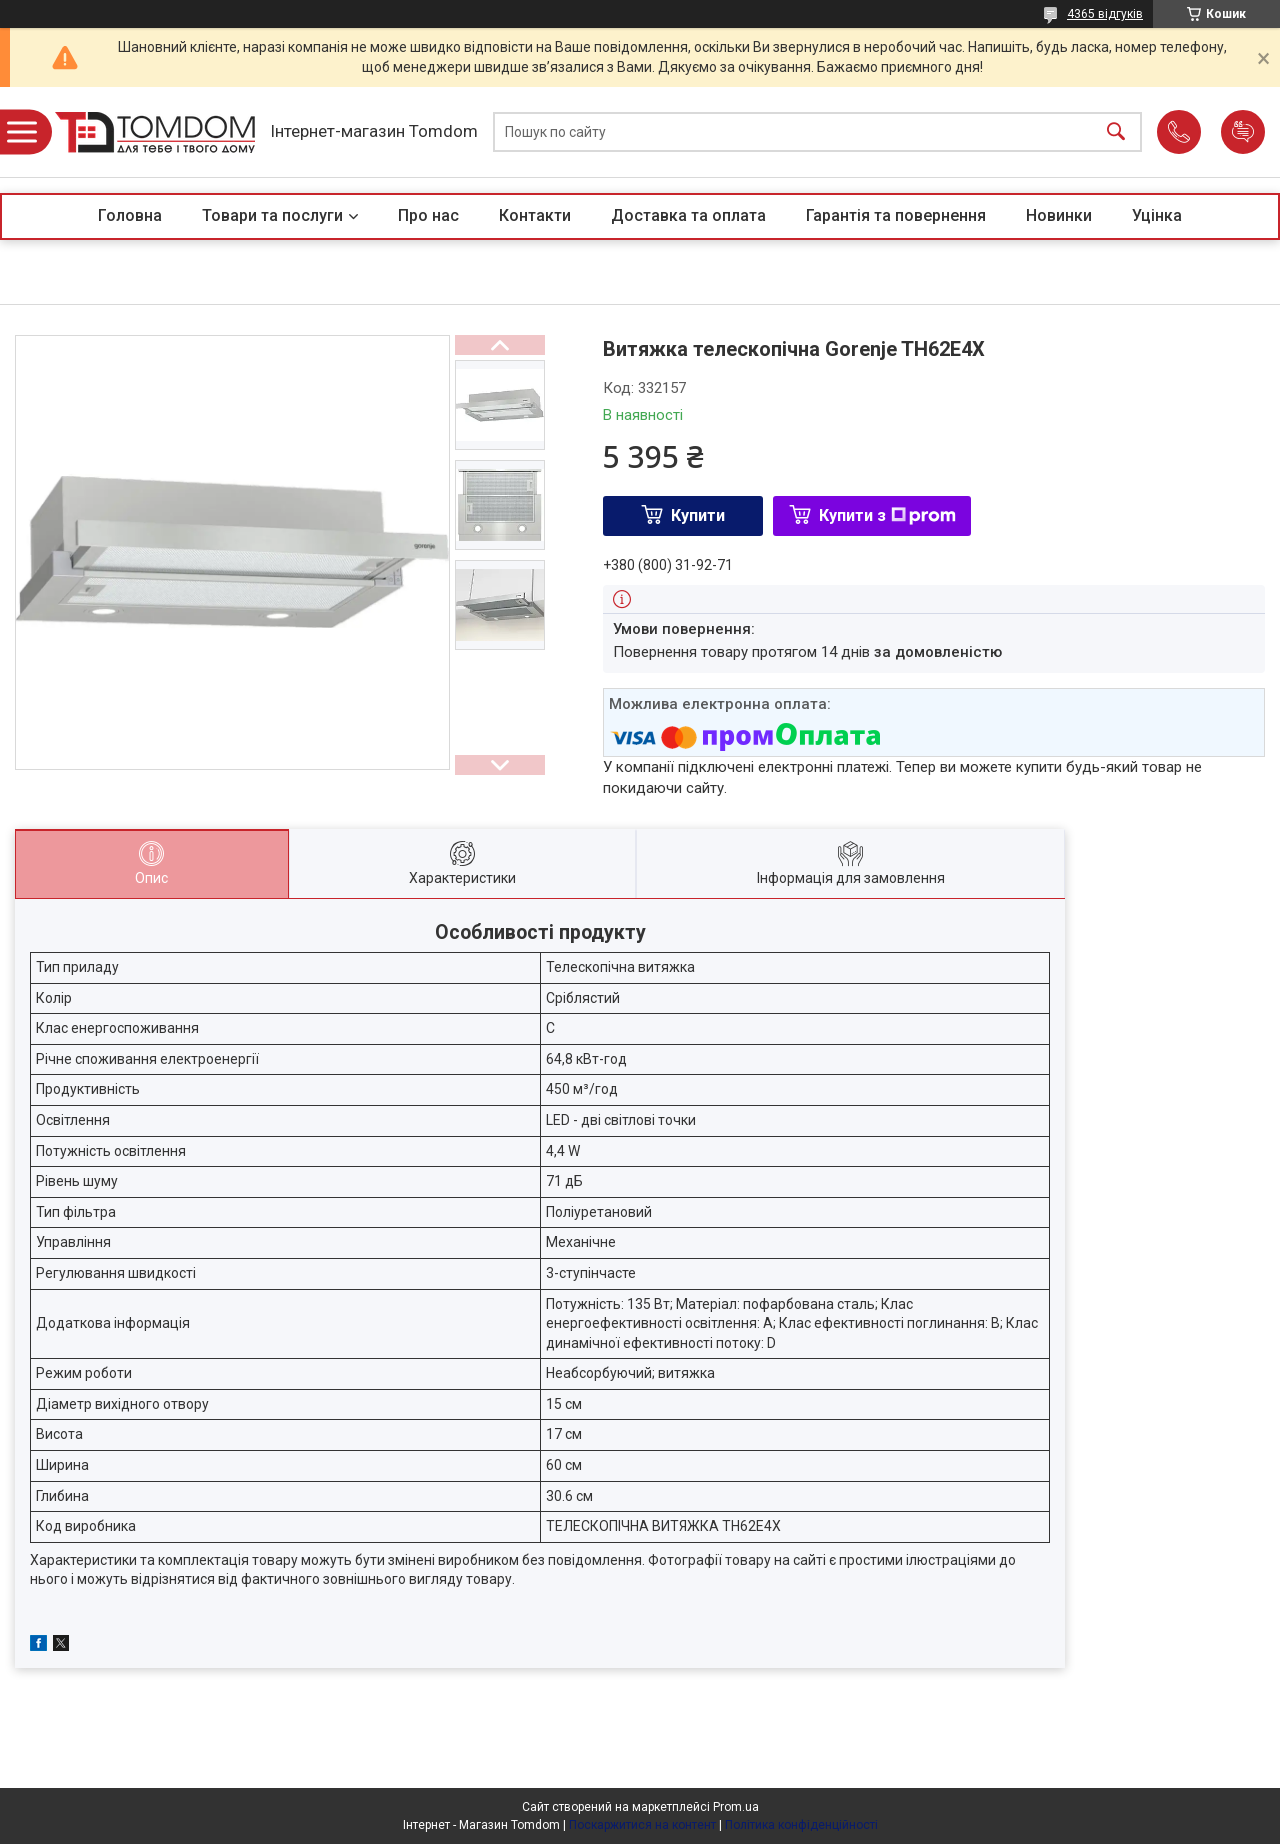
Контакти (535, 215)
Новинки (1059, 215)
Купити (698, 515)
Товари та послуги (272, 215)
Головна (130, 215)
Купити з (887, 515)
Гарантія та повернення (896, 215)
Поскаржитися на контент (642, 1825)
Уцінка (1157, 215)
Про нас (428, 215)
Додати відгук (1243, 132)
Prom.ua (736, 1807)
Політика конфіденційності (801, 1825)
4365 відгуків (1105, 14)
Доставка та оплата (688, 215)
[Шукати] (1116, 132)
